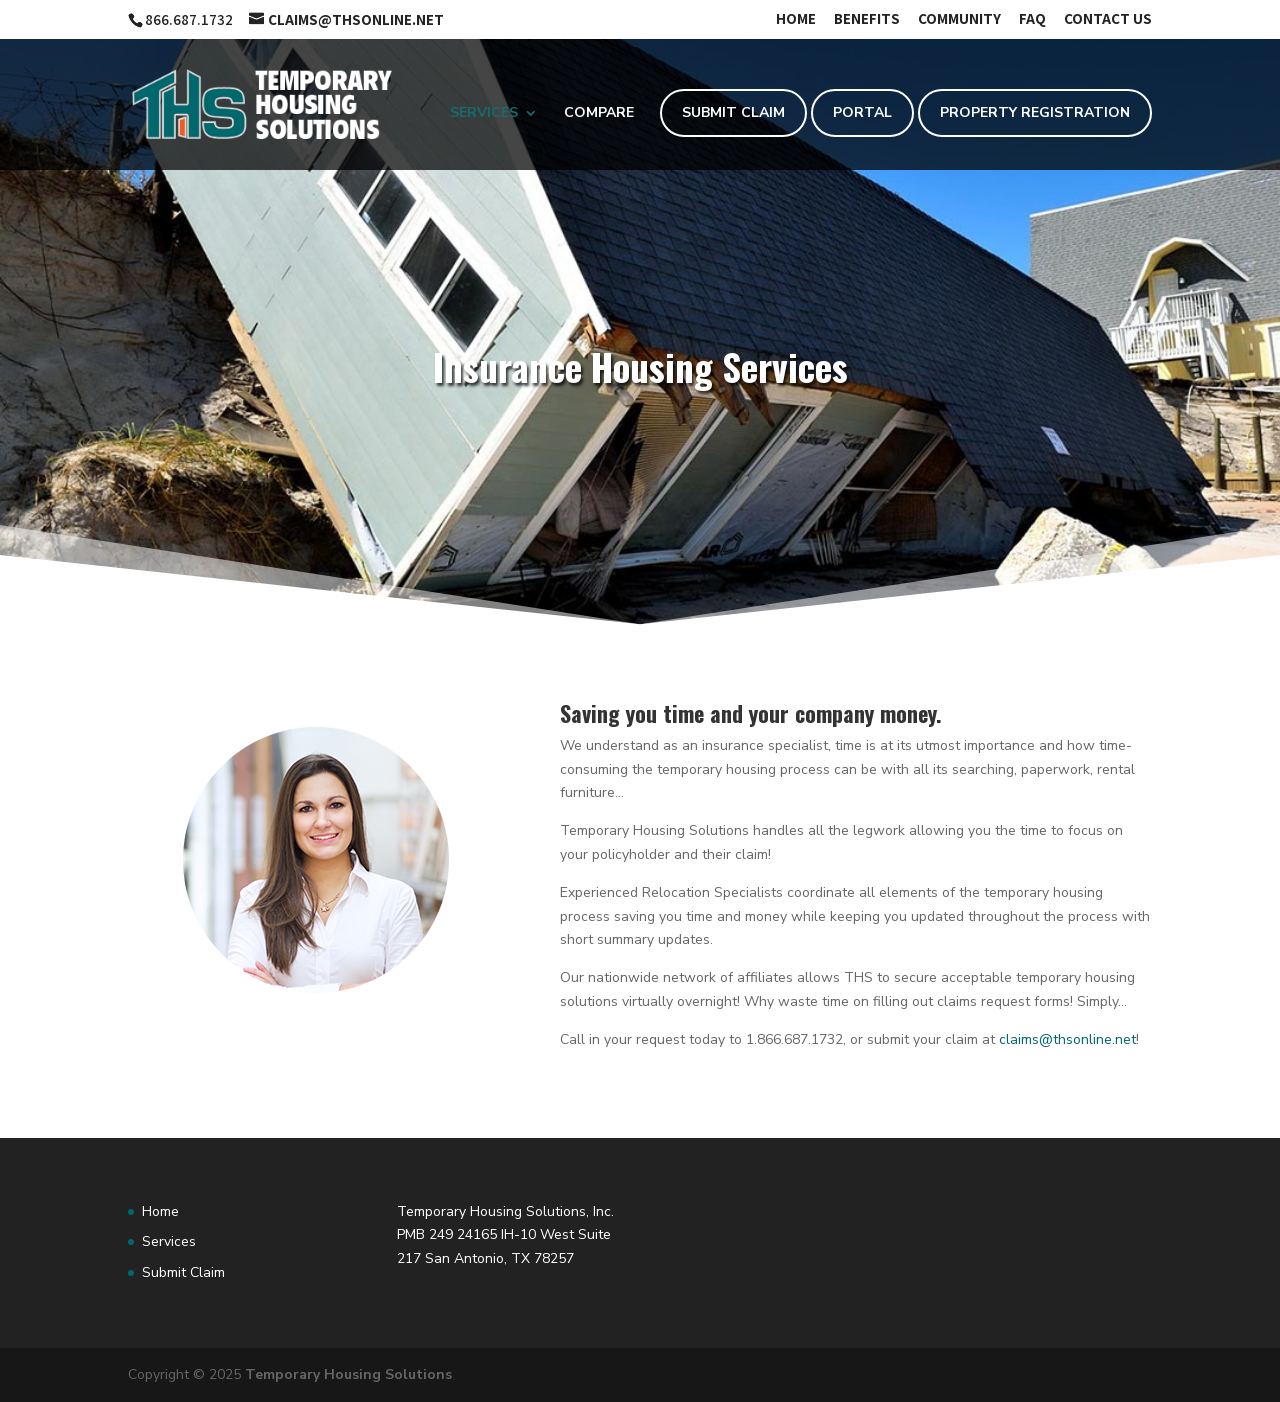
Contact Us (1108, 19)
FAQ (1032, 19)
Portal (862, 112)
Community (959, 19)
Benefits (867, 19)
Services (484, 114)
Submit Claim (733, 112)
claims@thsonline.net (1067, 1039)
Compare (599, 114)
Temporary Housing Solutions (348, 1374)
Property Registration (1035, 112)
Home (796, 19)
